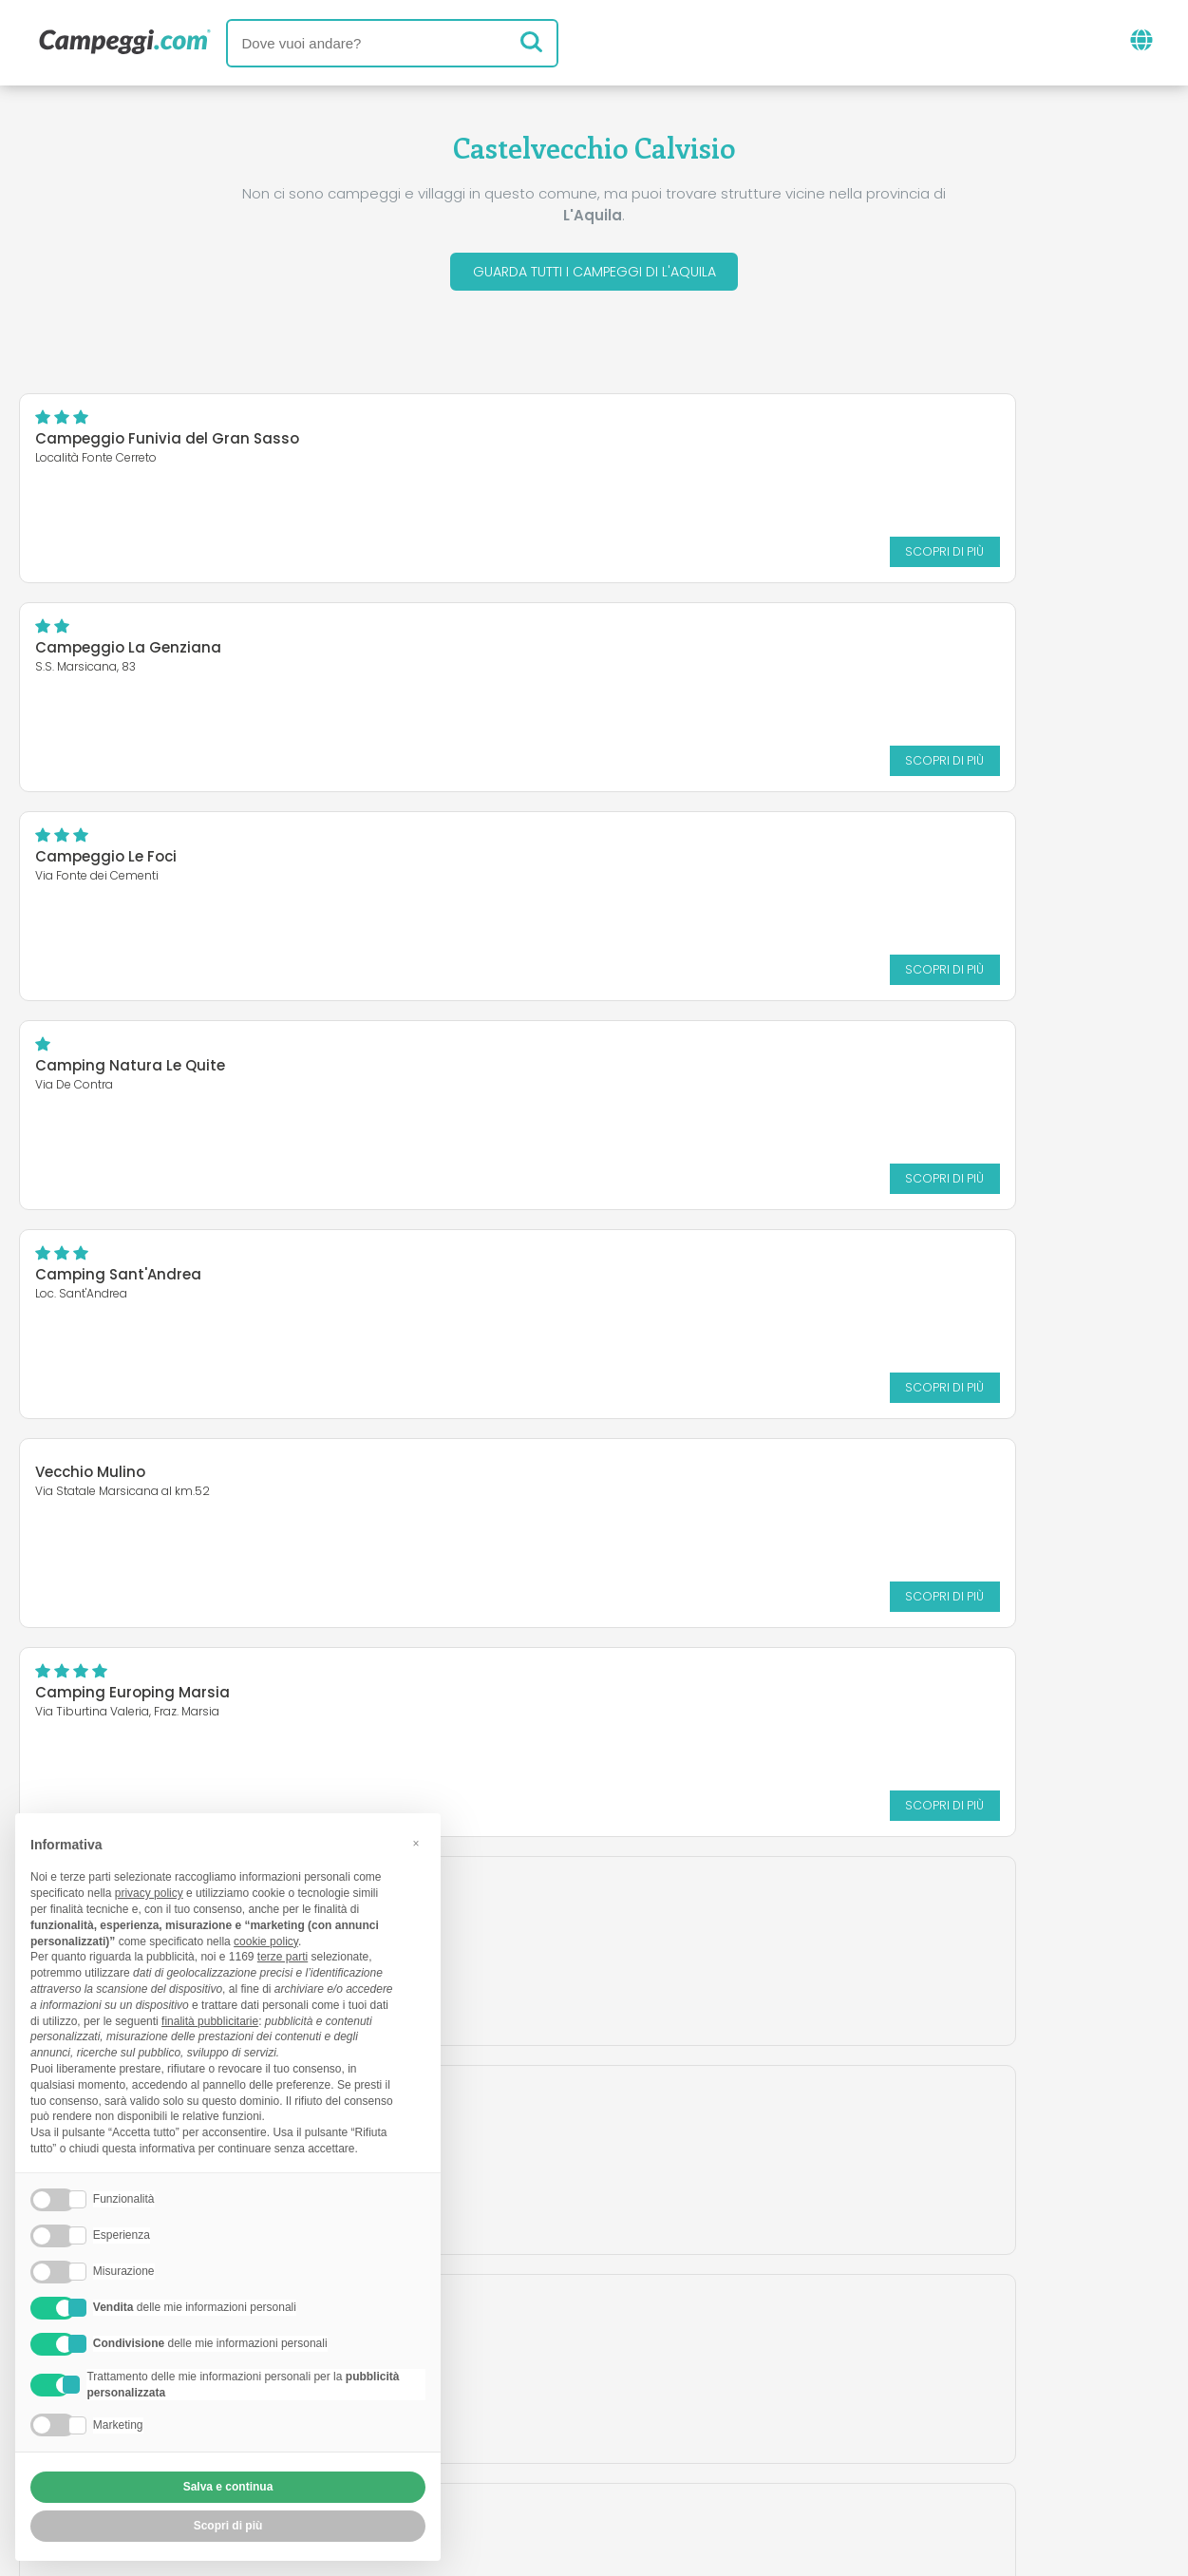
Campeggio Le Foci (106, 653)
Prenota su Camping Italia (757, 2419)
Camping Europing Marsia (132, 1071)
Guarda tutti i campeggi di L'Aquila (594, 274)
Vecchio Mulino (685, 851)
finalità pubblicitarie (209, 2021)
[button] (416, 1843)
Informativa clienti (664, 2451)
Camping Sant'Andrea (118, 862)
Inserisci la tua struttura (527, 2419)
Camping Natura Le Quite (725, 653)
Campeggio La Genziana (723, 444)
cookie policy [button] (266, 1941)
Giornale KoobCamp (628, 2340)
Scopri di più (501, 556)
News (496, 2340)
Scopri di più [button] (228, 2525)
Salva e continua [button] (228, 2486)
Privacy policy (507, 2451)
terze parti (282, 1956)
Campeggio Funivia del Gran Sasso (167, 444)
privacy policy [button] (149, 1893)
